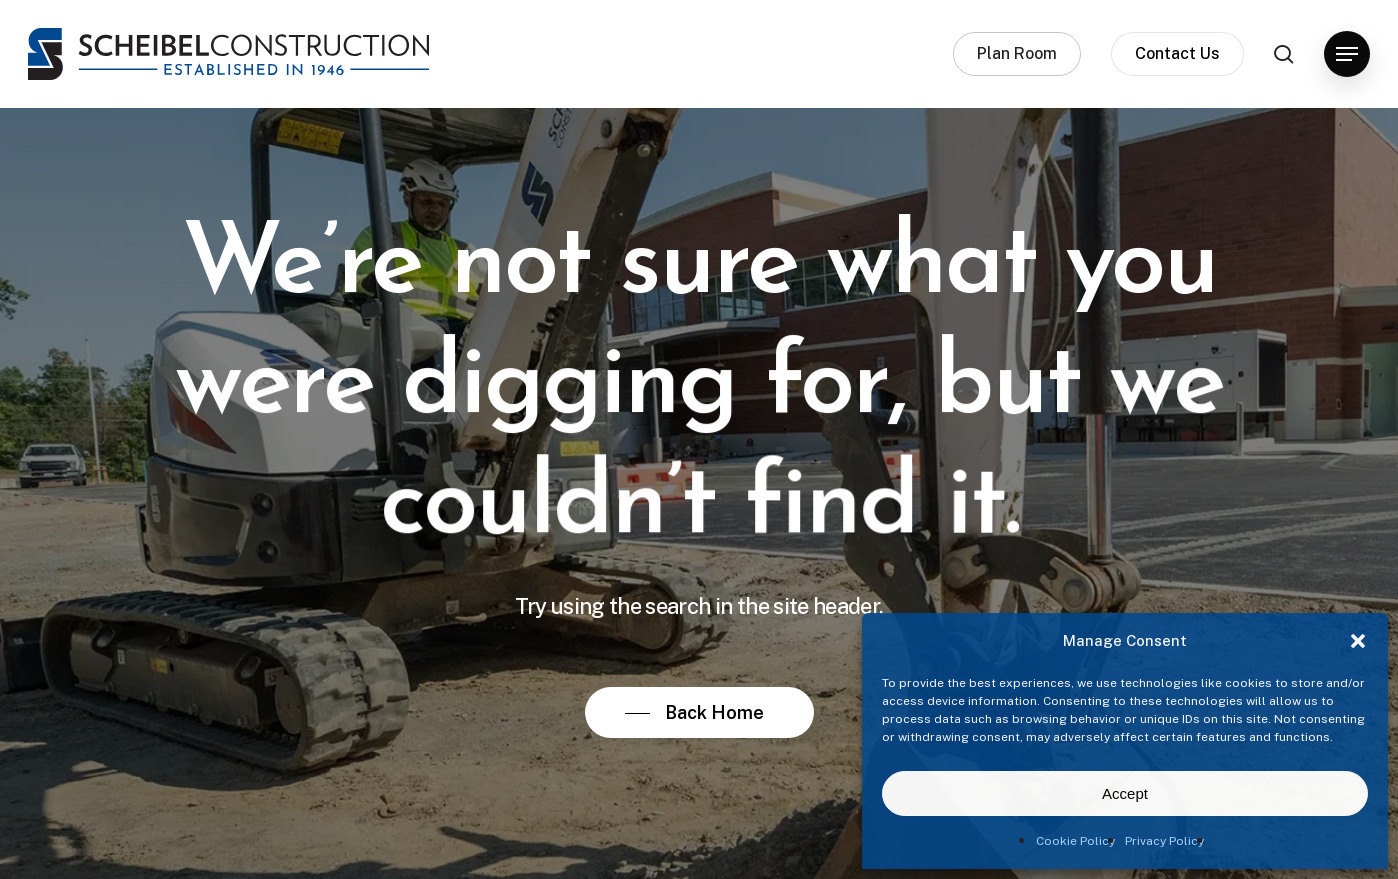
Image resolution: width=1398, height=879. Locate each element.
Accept (1125, 793)
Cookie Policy (1075, 841)
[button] (1358, 641)
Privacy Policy (1164, 841)
